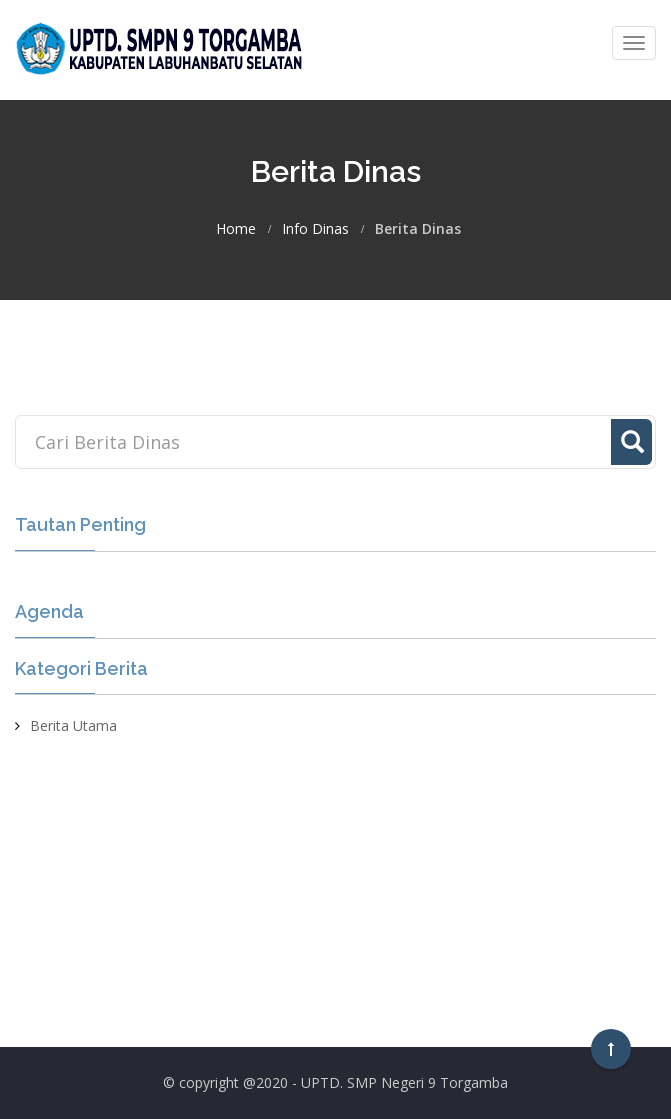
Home (236, 229)
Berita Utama (73, 725)
